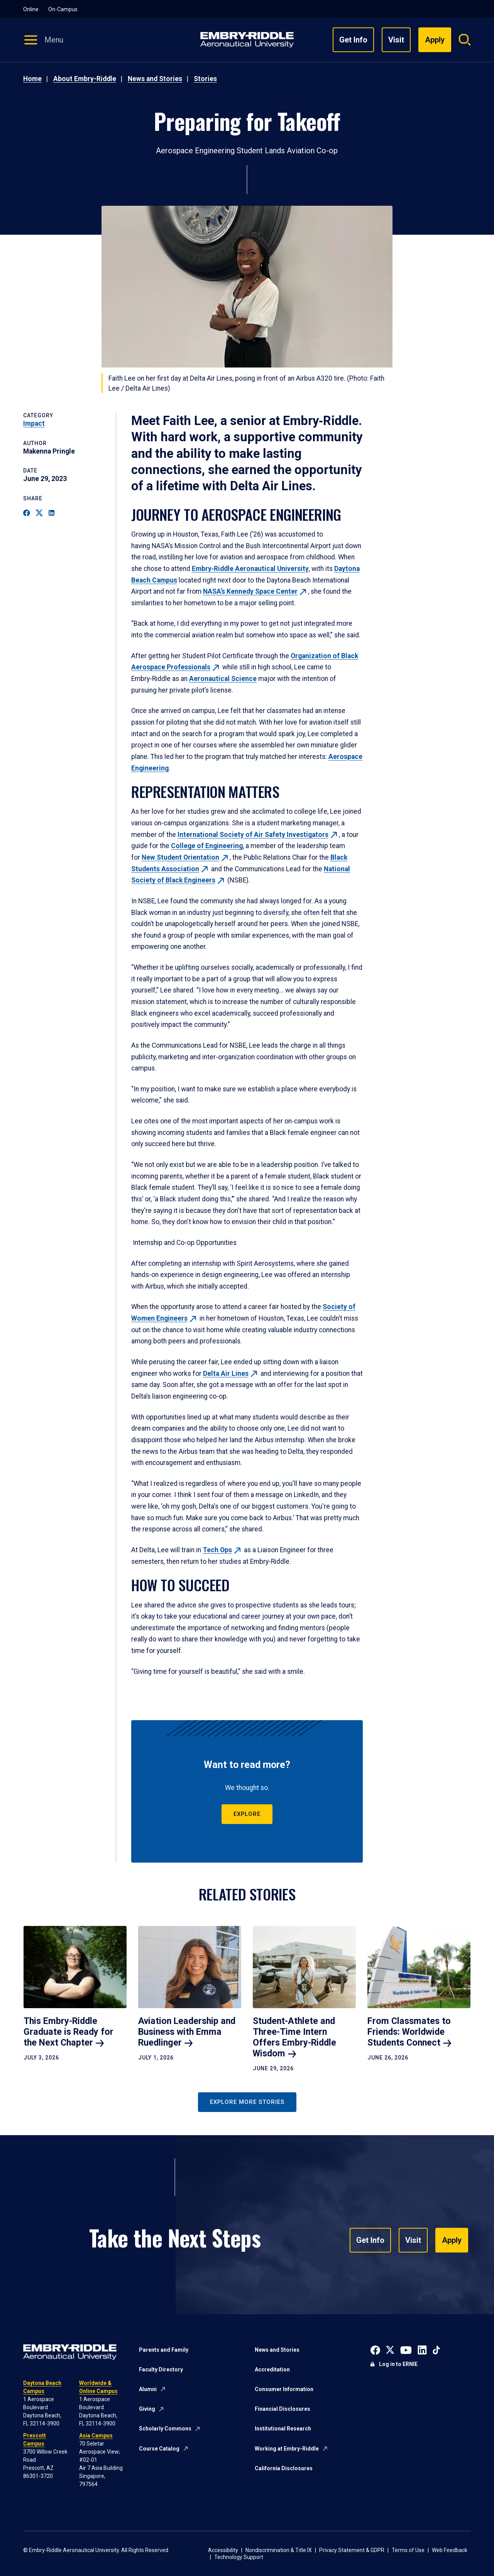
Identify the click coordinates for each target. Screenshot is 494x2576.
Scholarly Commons (165, 2428)
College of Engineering (207, 846)
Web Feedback (449, 2550)
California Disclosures (284, 2468)
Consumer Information (284, 2389)
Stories (205, 79)
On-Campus (63, 9)
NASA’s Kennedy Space (255, 591)
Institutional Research (283, 2428)
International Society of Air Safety (258, 834)
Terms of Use (408, 2550)
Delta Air (231, 1373)
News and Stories (155, 79)
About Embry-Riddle (84, 79)
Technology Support (238, 2557)
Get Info (353, 39)
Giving (147, 2409)
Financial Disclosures (282, 2409)
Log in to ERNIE (398, 2364)
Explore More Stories (247, 2101)
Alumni (148, 2389)
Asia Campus (96, 2435)
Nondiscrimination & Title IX (278, 2550)
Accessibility (223, 2550)
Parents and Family (163, 2350)
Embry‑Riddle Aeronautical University (250, 568)
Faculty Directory (161, 2369)
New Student (186, 857)
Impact (34, 423)
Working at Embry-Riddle (287, 2449)
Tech (222, 1550)
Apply (452, 2240)
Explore (247, 1813)
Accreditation (272, 2369)
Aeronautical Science (223, 679)
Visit (396, 39)
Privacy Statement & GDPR (351, 2550)
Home (32, 79)
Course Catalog (159, 2449)
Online (31, 9)
